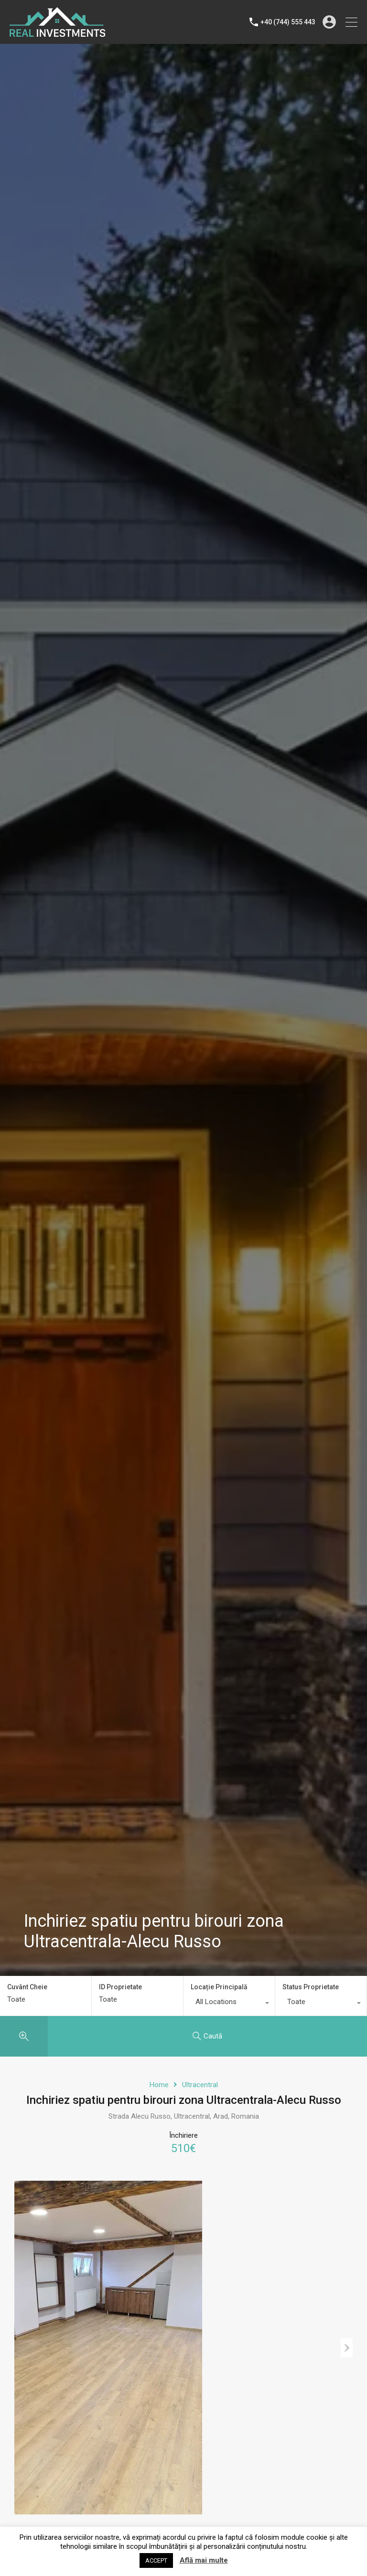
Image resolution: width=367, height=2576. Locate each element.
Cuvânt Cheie (27, 1987)
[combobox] (229, 2004)
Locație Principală (219, 1987)
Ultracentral (200, 2084)
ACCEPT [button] (156, 2560)
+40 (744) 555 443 (287, 22)
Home (159, 2084)
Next (347, 2347)
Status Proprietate (310, 1987)
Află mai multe (204, 2560)
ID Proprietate (120, 1987)
